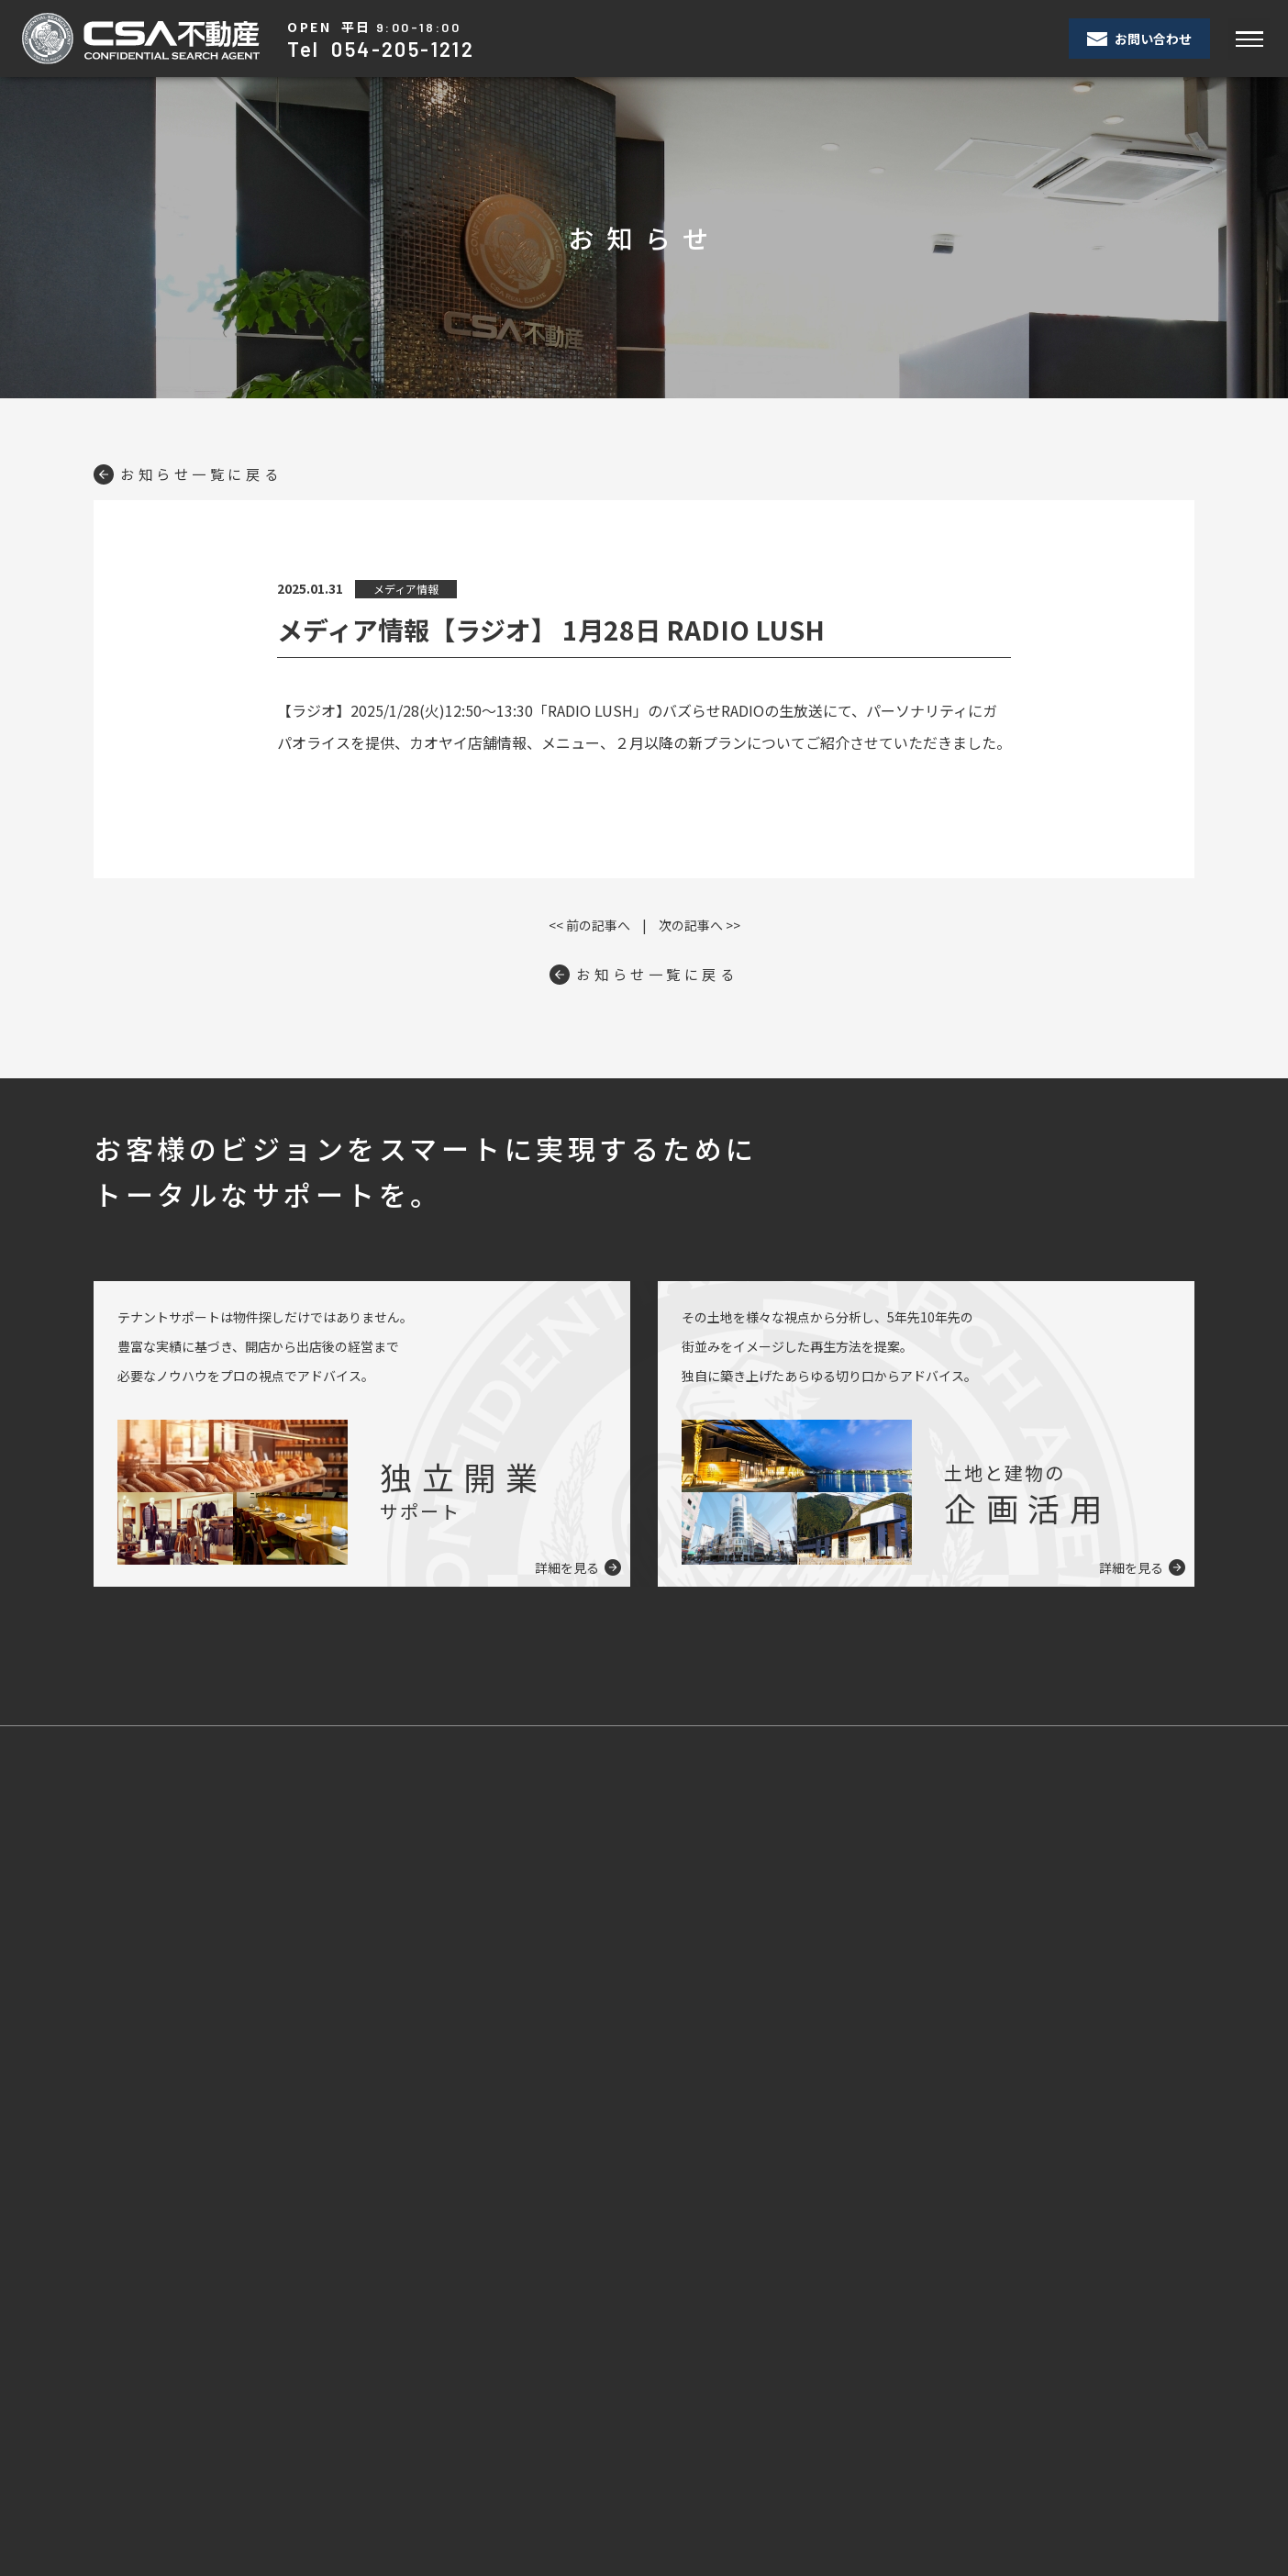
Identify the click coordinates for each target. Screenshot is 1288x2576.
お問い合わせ (1139, 38)
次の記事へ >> (699, 925)
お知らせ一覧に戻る (193, 474)
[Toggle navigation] (1249, 39)
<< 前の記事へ (589, 925)
